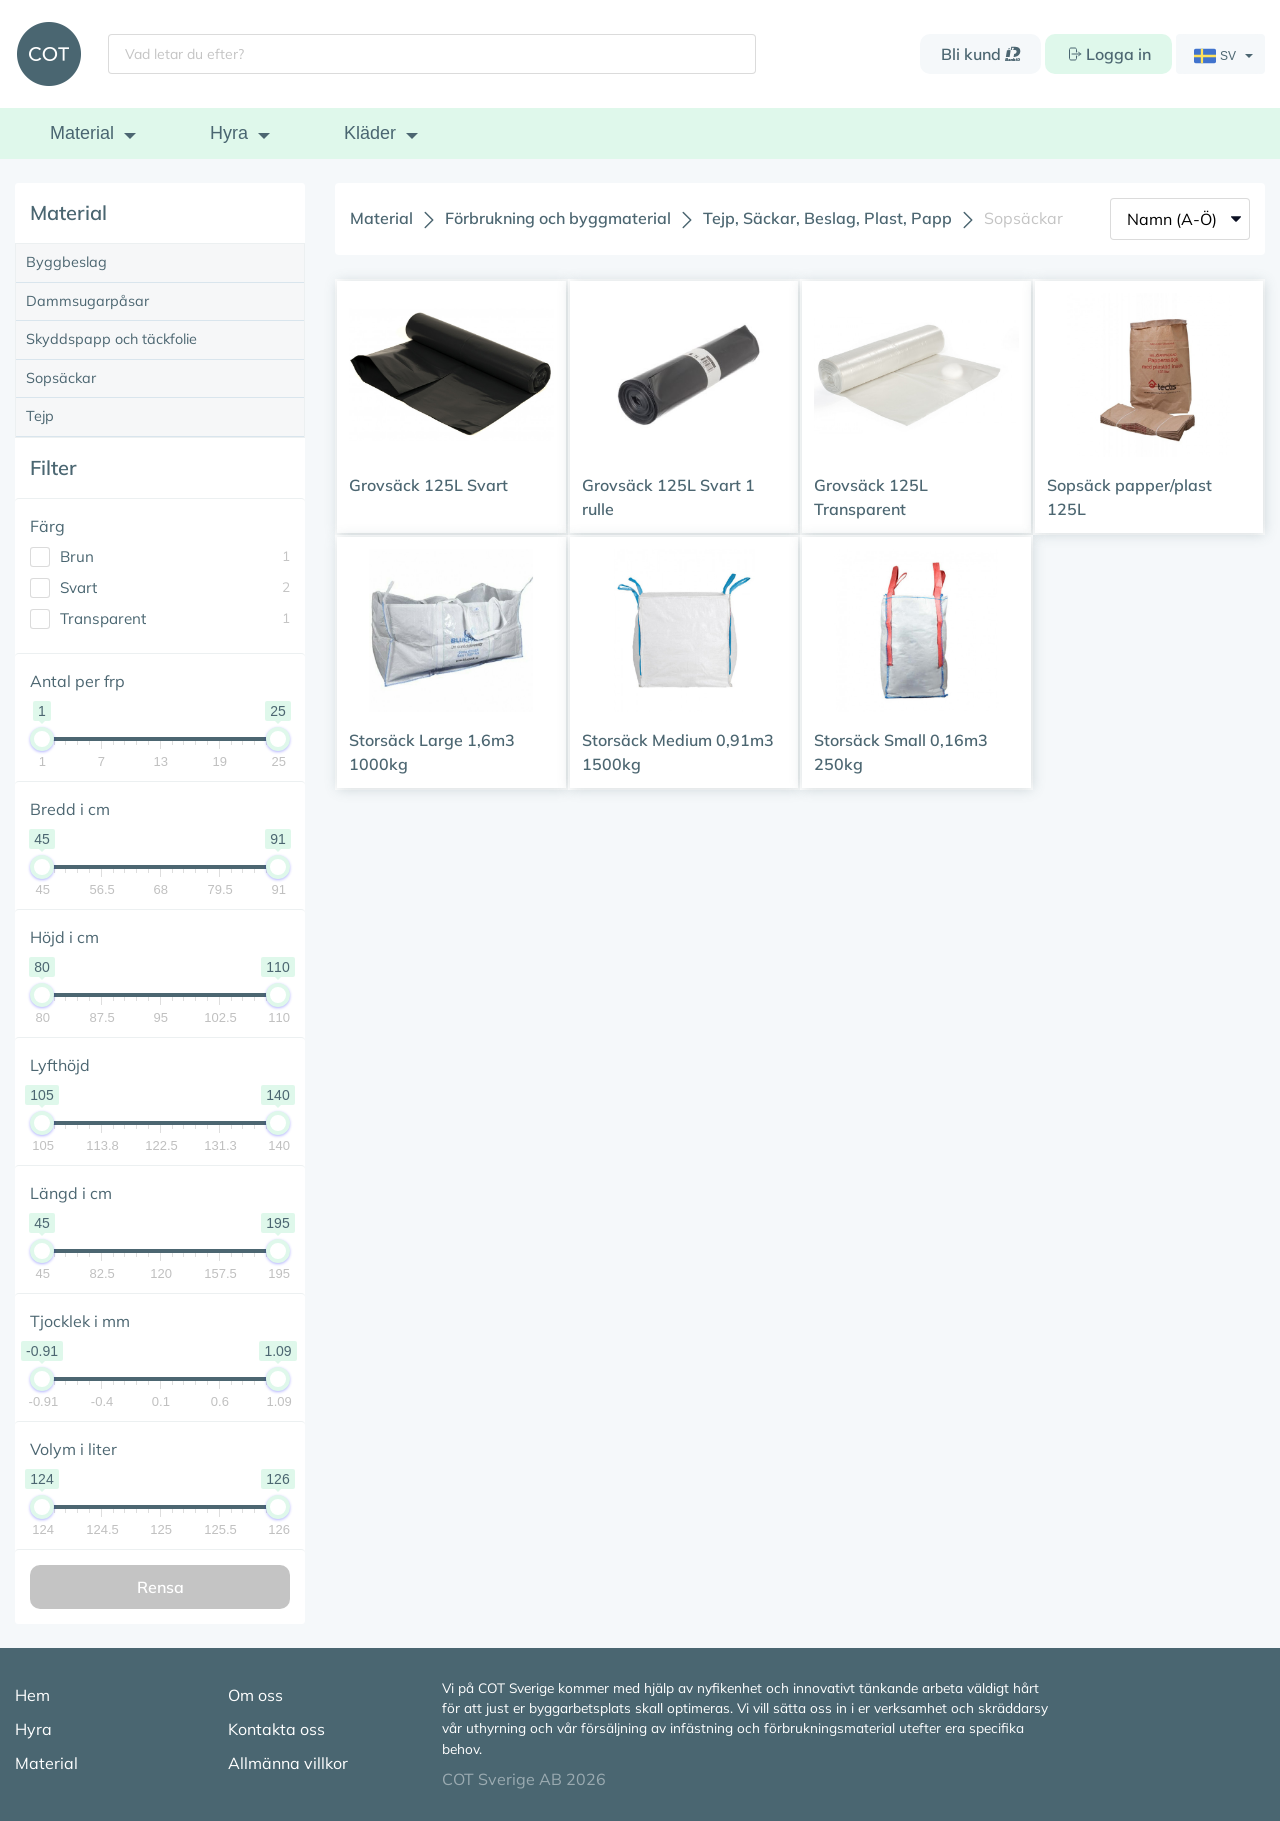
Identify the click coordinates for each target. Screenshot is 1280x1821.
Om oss (255, 1695)
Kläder (370, 133)
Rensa (160, 1587)
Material (82, 133)
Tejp (40, 416)
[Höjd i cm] (2, 185)
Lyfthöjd (60, 1065)
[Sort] (1180, 219)
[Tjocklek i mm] (2, 185)
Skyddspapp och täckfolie (111, 339)
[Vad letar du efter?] (432, 54)
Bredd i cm (70, 809)
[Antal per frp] (2, 185)
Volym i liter (73, 1449)
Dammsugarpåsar (87, 301)
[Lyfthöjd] (2, 185)
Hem (32, 1695)
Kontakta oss (276, 1729)
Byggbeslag (66, 262)
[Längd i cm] (2, 185)
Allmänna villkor (288, 1763)
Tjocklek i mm (80, 1321)
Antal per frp (77, 681)
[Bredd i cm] (2, 185)
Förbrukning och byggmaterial (558, 218)
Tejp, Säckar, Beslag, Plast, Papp (827, 218)
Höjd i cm (64, 937)
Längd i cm (71, 1193)
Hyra (229, 133)
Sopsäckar (61, 378)
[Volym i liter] (2, 185)
